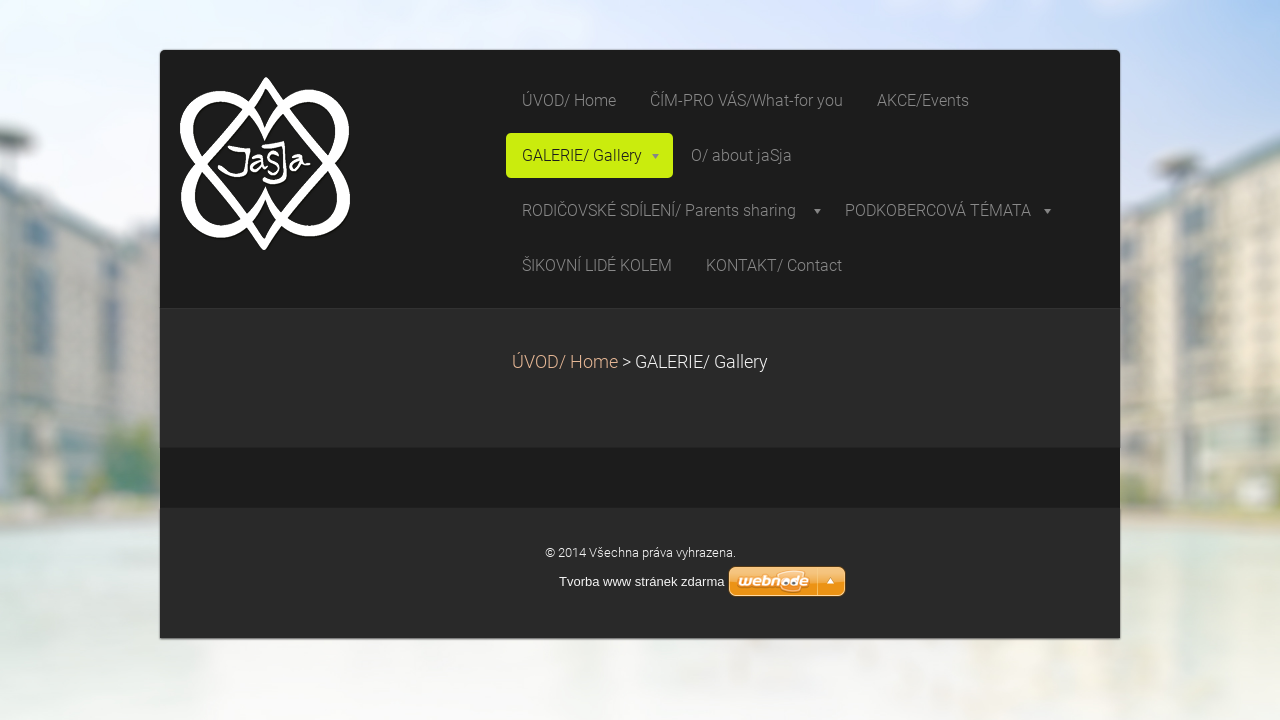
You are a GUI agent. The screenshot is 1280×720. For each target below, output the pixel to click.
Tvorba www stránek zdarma (641, 581)
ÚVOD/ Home (565, 362)
